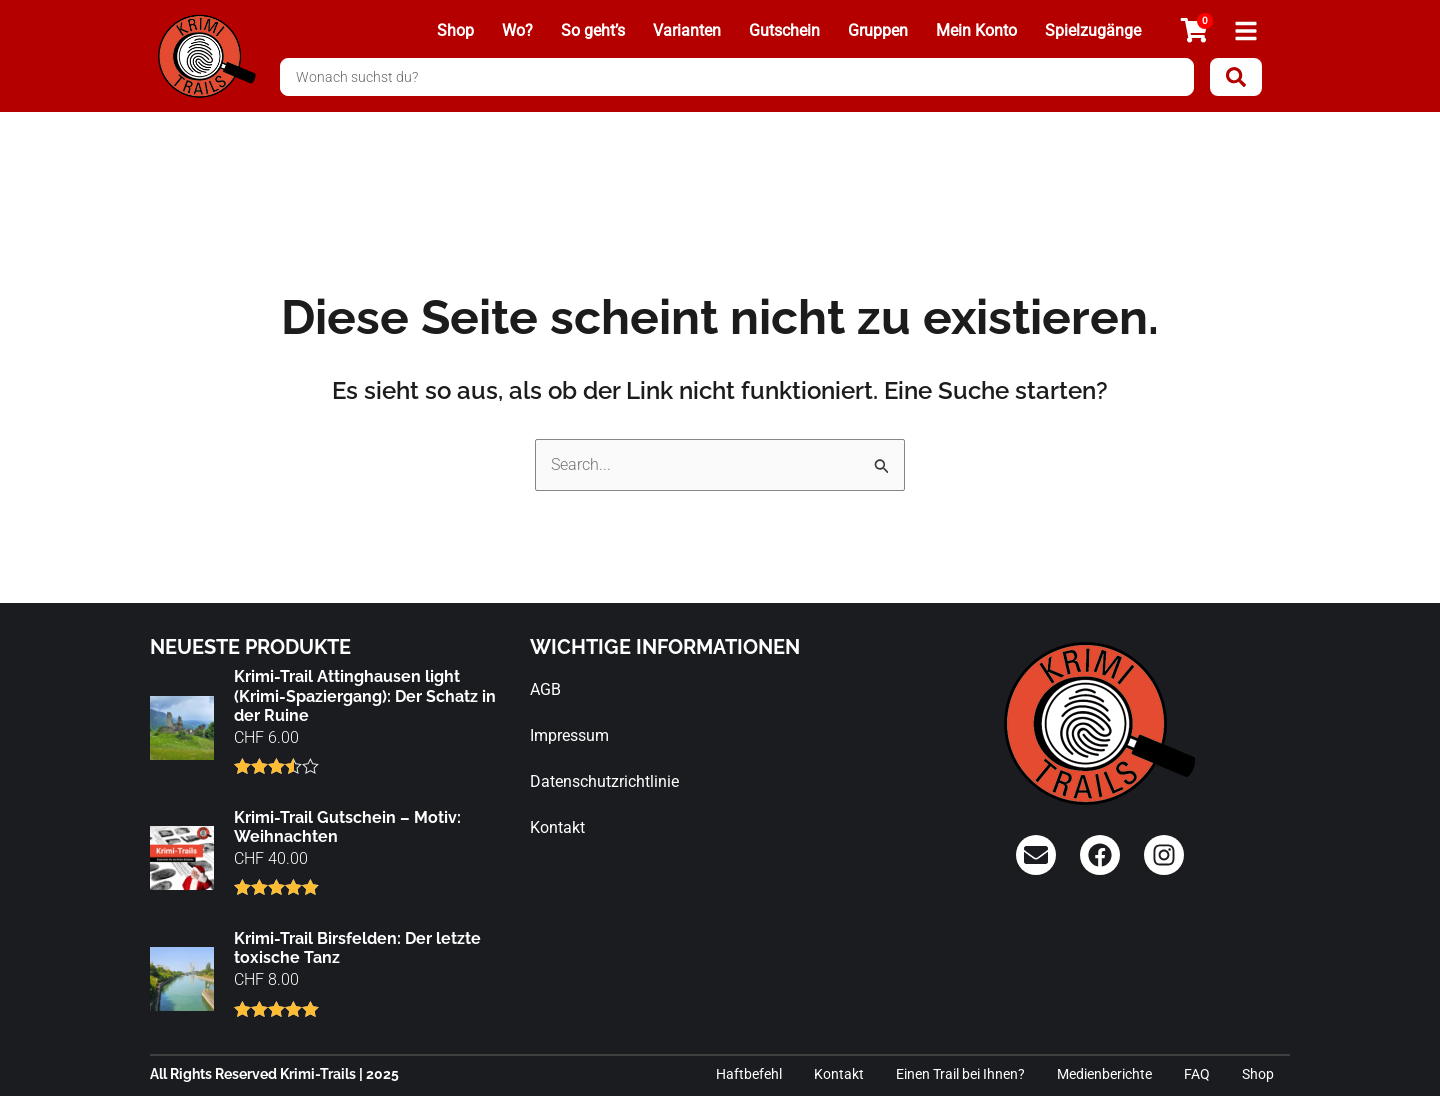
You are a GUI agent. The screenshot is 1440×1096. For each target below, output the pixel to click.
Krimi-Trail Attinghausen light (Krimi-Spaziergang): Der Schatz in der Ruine (365, 695)
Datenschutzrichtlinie (604, 781)
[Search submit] (1236, 77)
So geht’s (593, 30)
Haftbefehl (749, 1074)
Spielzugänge (1093, 30)
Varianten (687, 30)
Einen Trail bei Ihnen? (960, 1074)
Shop (455, 30)
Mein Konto (976, 30)
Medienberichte (1104, 1074)
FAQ (1197, 1074)
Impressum (569, 735)
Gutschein (784, 30)
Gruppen (878, 30)
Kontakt (557, 827)
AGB (545, 689)
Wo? (517, 30)
